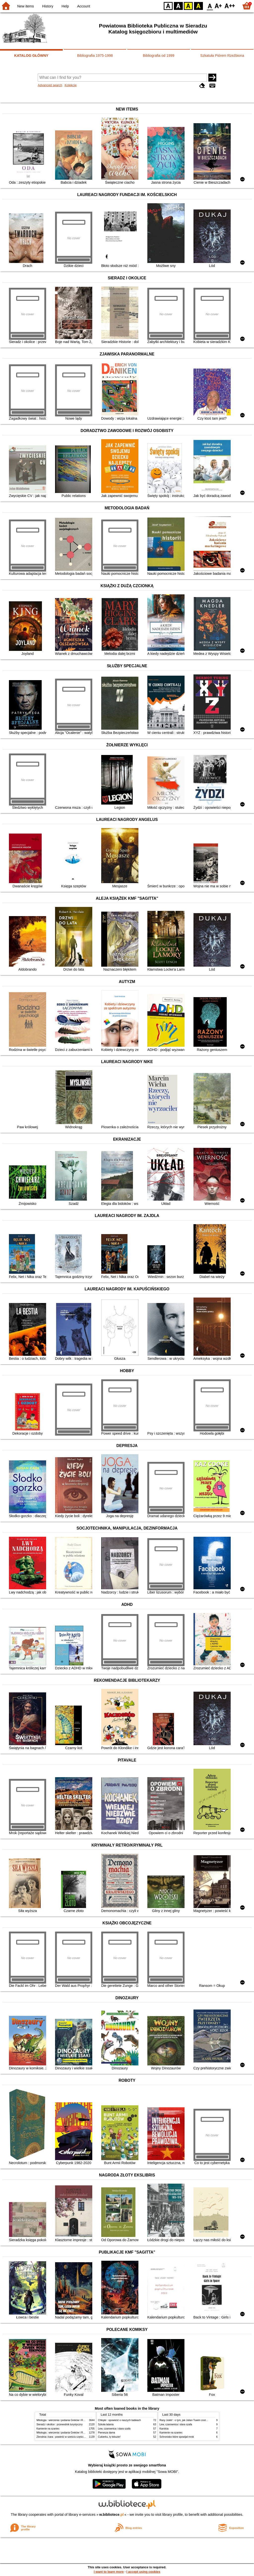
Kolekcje (70, 85)
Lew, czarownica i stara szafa (114, 2428)
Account (83, 6)
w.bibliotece (111, 2515)
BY (198, 5)
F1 (218, 5)
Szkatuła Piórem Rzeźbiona (222, 56)
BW (178, 5)
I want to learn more (109, 2572)
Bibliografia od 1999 (158, 56)
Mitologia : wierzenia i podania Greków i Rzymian (63, 2420)
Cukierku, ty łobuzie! (109, 2436)
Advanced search (50, 85)
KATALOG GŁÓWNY (31, 56)
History (47, 6)
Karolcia (163, 2428)
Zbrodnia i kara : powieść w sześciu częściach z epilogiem (68, 2436)
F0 (209, 5)
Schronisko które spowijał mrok (176, 2436)
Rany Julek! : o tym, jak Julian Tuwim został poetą (187, 2420)
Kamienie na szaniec (48, 2428)
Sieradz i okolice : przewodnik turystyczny (59, 2424)
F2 (229, 5)
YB (188, 5)
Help (65, 6)
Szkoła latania (106, 2424)
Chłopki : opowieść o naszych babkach (119, 2420)
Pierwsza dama (106, 2432)
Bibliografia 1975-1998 (95, 56)
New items (25, 6)
